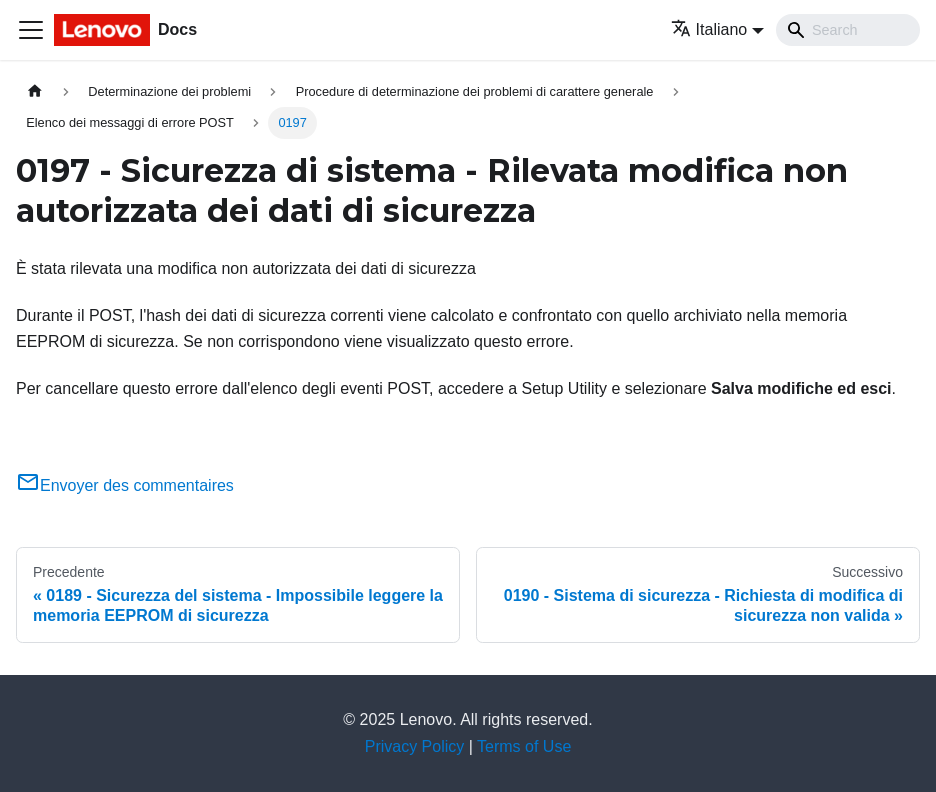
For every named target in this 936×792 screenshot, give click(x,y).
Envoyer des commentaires (125, 485)
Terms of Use (524, 746)
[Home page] (35, 91)
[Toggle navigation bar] (31, 30)
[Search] (848, 30)
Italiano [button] (709, 29)
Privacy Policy (415, 746)
